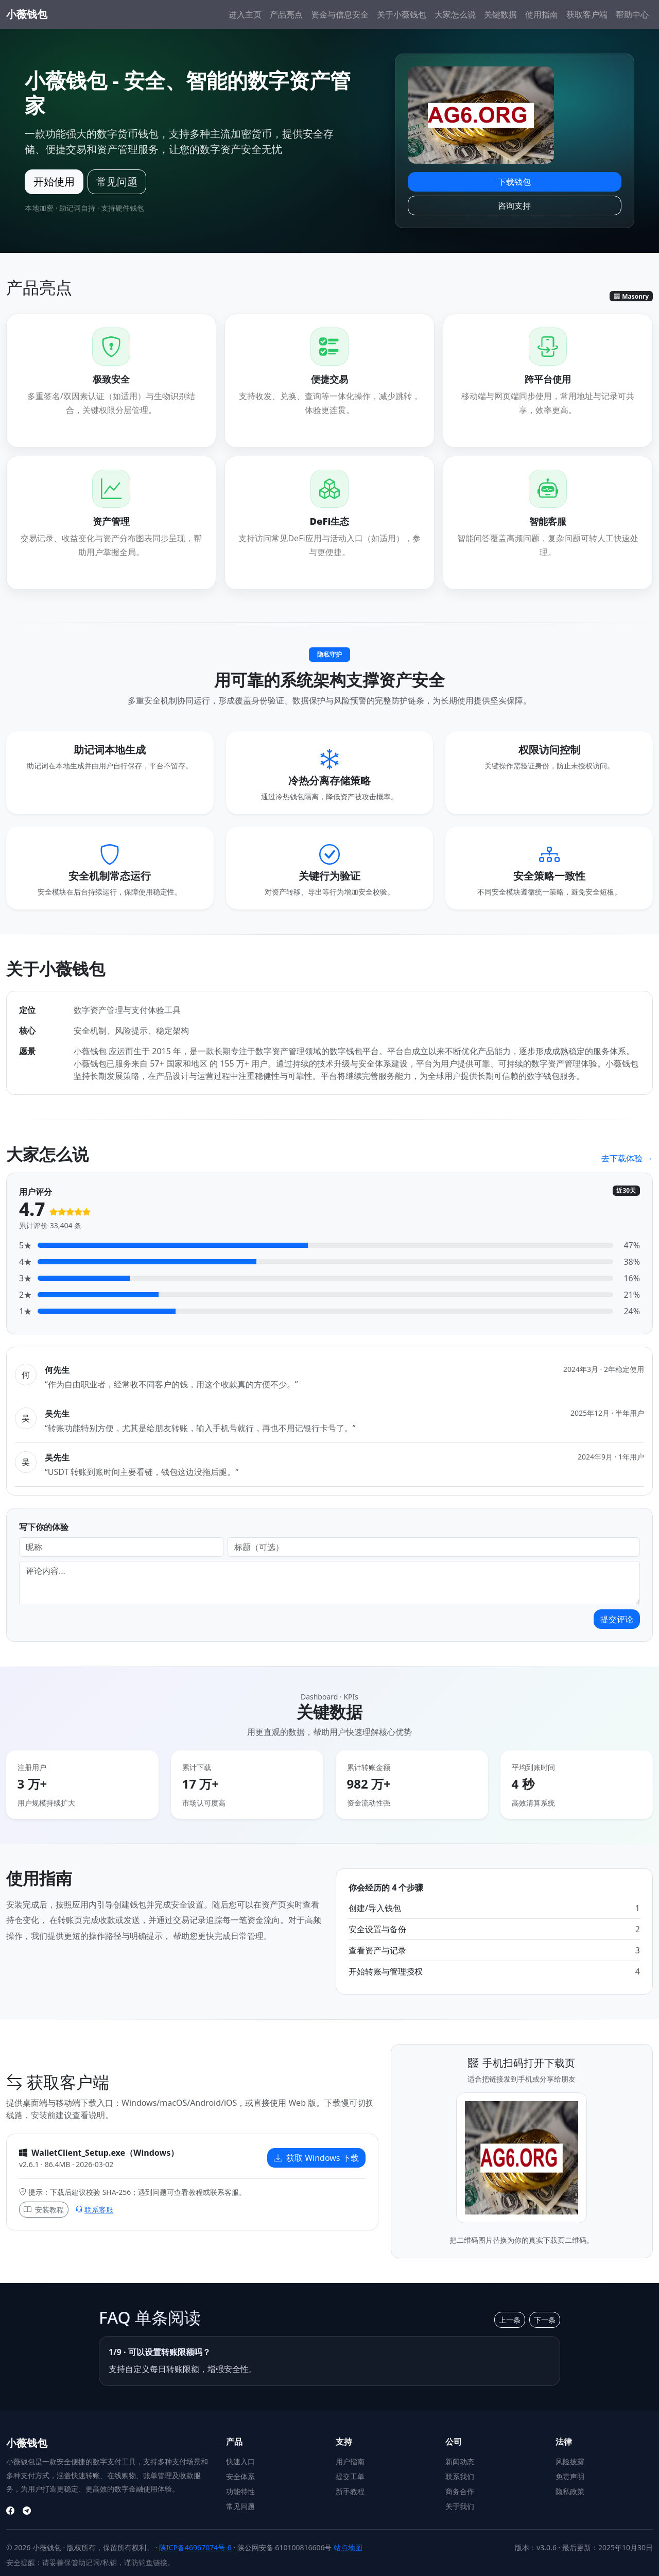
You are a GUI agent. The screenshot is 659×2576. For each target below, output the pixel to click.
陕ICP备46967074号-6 (195, 2547)
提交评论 (616, 1619)
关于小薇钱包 (401, 14)
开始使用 (54, 181)
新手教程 (350, 2491)
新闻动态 (459, 2461)
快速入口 (240, 2461)
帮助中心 (632, 14)
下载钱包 (514, 181)
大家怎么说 (455, 14)
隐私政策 (570, 2491)
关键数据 (500, 14)
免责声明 (570, 2476)
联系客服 (94, 2209)
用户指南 (350, 2461)
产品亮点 (286, 14)
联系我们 (459, 2476)
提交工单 (350, 2476)
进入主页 (245, 14)
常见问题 (116, 181)
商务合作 (459, 2491)
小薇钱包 (26, 14)
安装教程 (44, 2209)
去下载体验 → (627, 1158)
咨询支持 (514, 205)
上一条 (510, 2320)
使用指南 (541, 14)
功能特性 (240, 2491)
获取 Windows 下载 (316, 2157)
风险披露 (570, 2461)
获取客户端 (587, 14)
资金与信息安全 (340, 14)
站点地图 (348, 2547)
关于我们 (459, 2506)
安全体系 (240, 2476)
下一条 (545, 2320)
